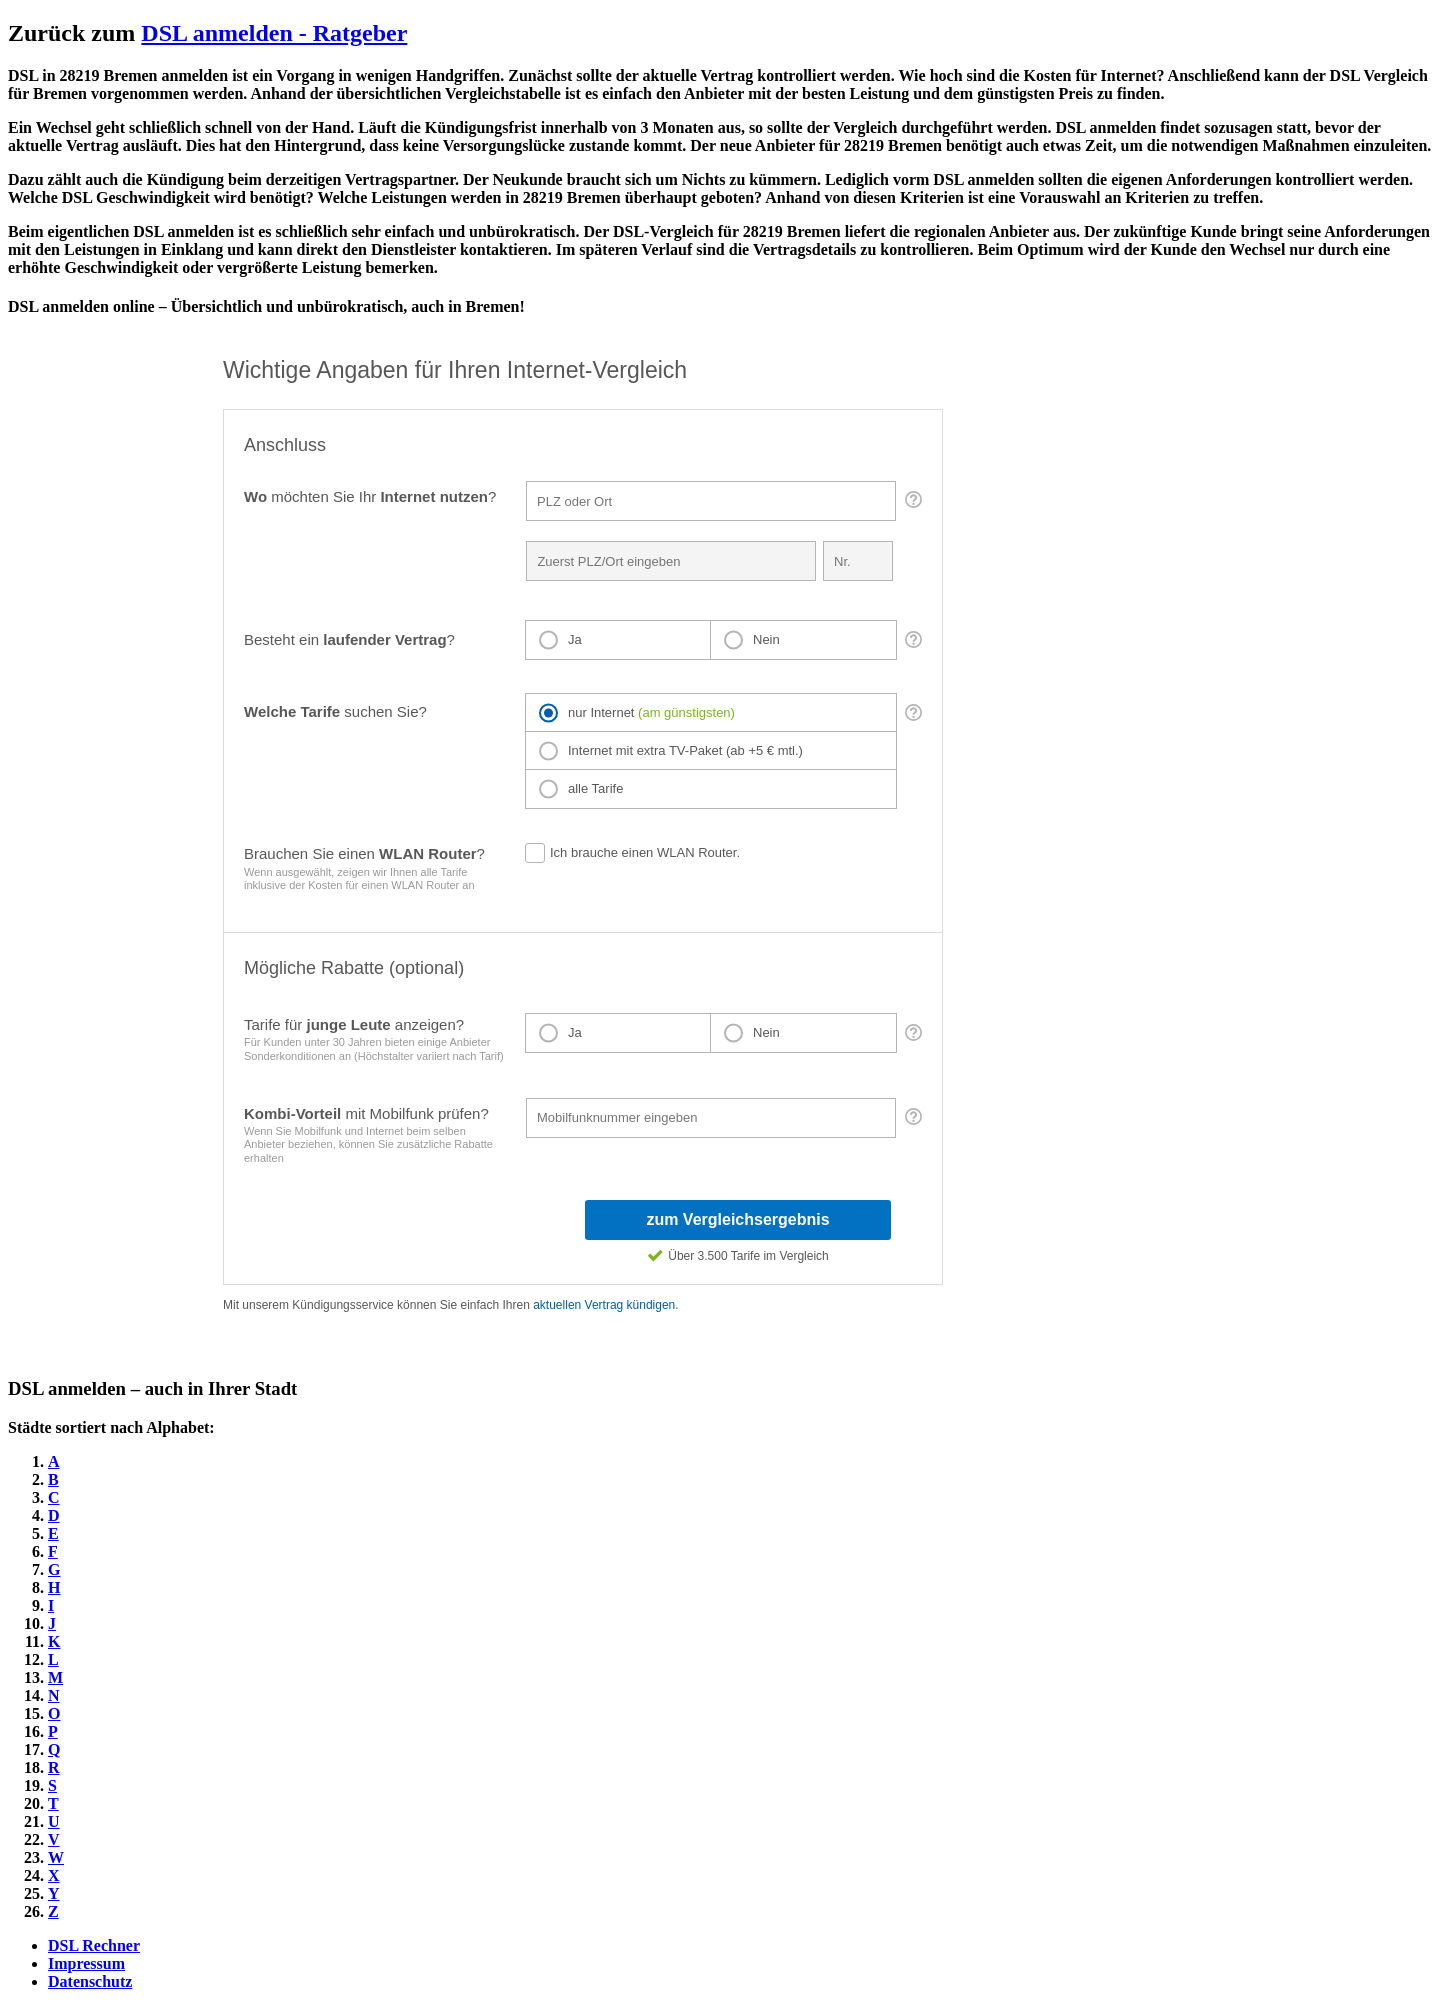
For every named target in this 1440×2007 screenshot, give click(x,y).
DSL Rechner (94, 1945)
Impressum (86, 1963)
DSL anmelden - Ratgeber (274, 33)
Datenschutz (90, 1981)
